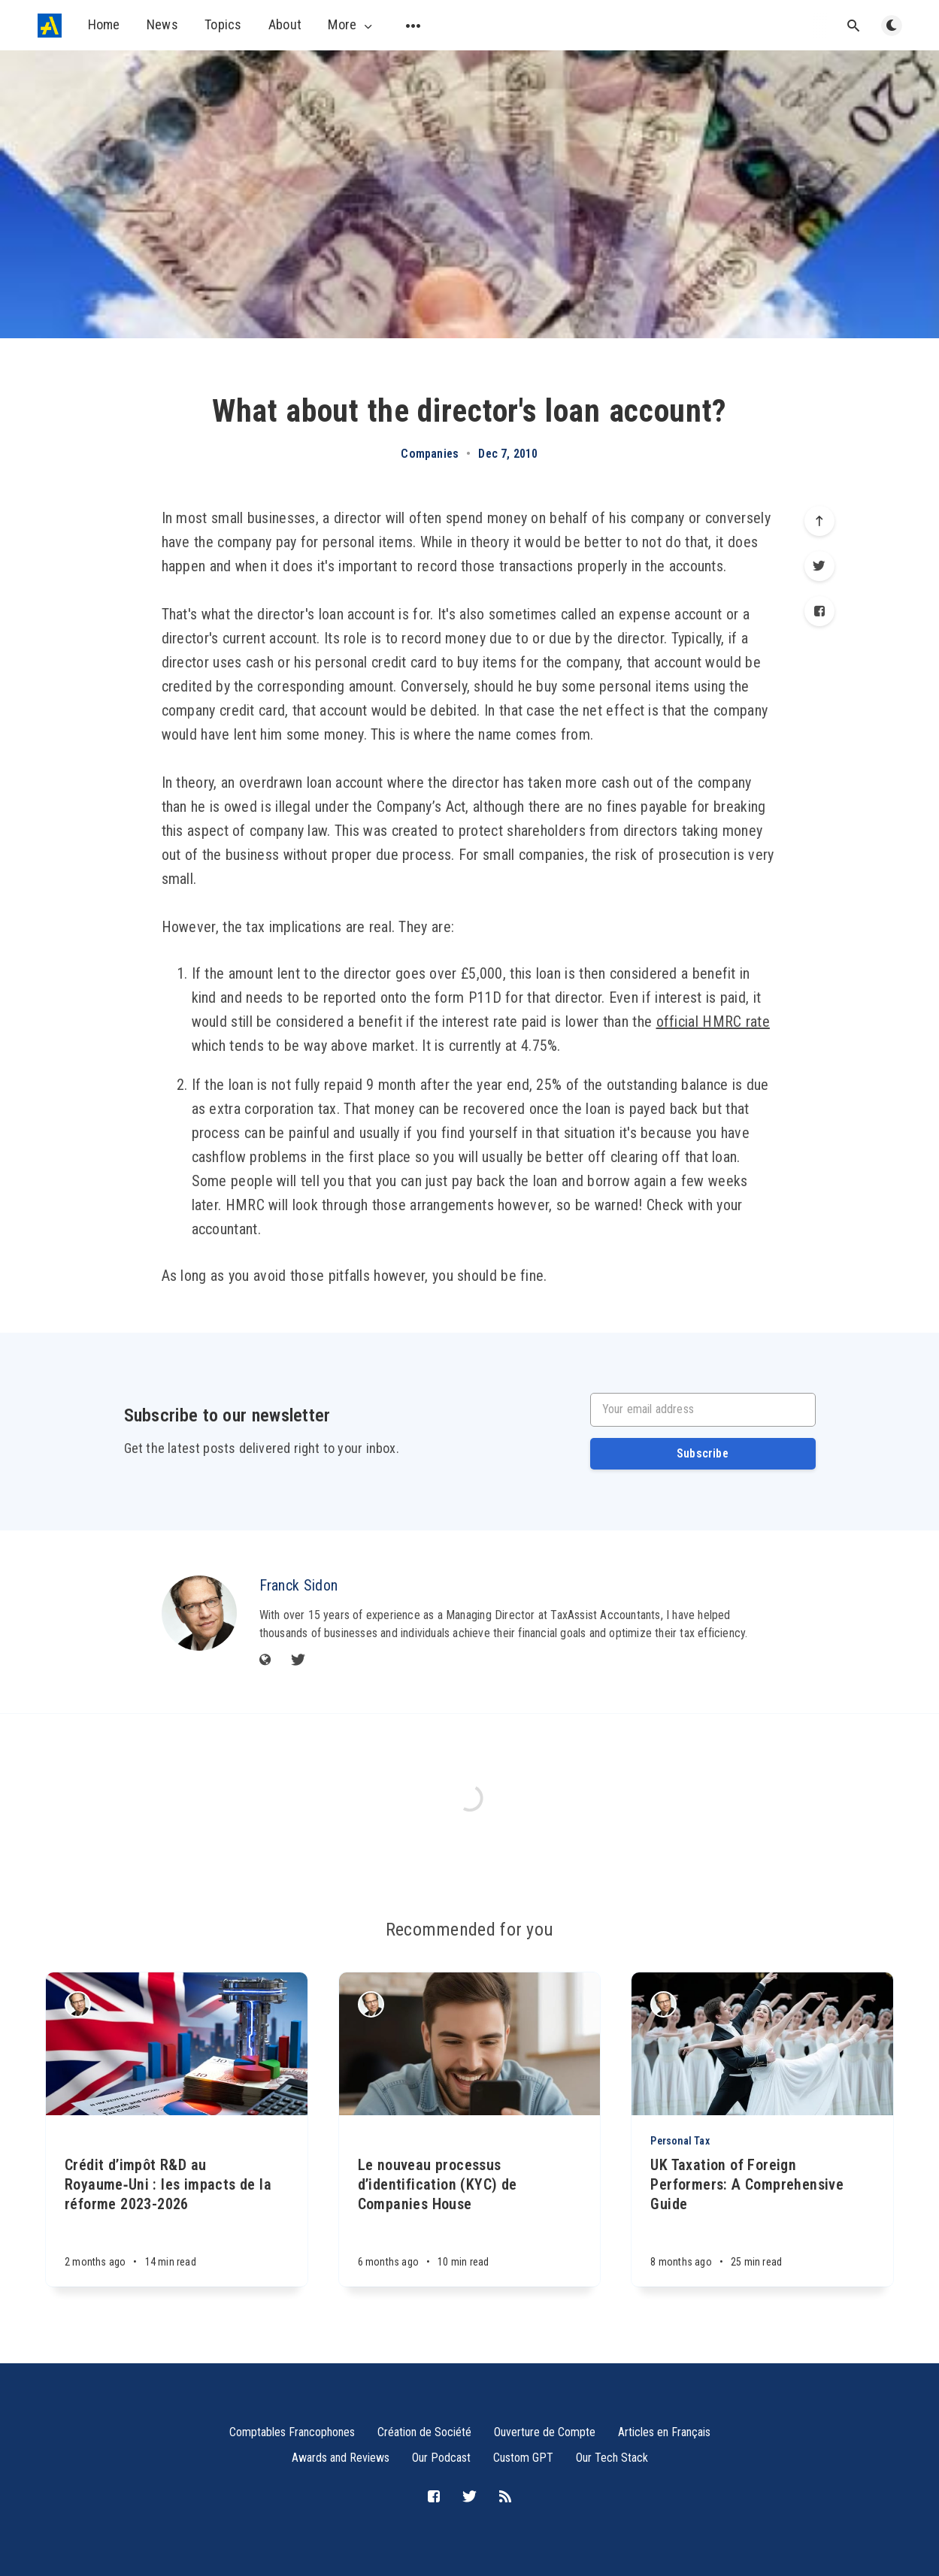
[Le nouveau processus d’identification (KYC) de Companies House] (470, 2201)
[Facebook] (819, 611)
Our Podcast (441, 2457)
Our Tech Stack (612, 2457)
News (162, 24)
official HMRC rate (713, 1022)
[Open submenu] (413, 26)
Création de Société (424, 2432)
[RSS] (505, 2497)
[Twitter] (819, 566)
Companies (430, 454)
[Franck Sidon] (199, 1613)
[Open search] (854, 26)
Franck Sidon (298, 1585)
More (351, 24)
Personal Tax (679, 2141)
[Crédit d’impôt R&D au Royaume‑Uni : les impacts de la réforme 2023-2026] (176, 2201)
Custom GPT (523, 2457)
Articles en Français (664, 2432)
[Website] (265, 1661)
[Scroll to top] (819, 521)
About (285, 24)
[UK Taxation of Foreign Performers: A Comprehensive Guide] (762, 2221)
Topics (223, 24)
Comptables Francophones (292, 2432)
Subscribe (702, 1453)
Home (104, 24)
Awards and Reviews (340, 2457)
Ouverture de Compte (544, 2432)
